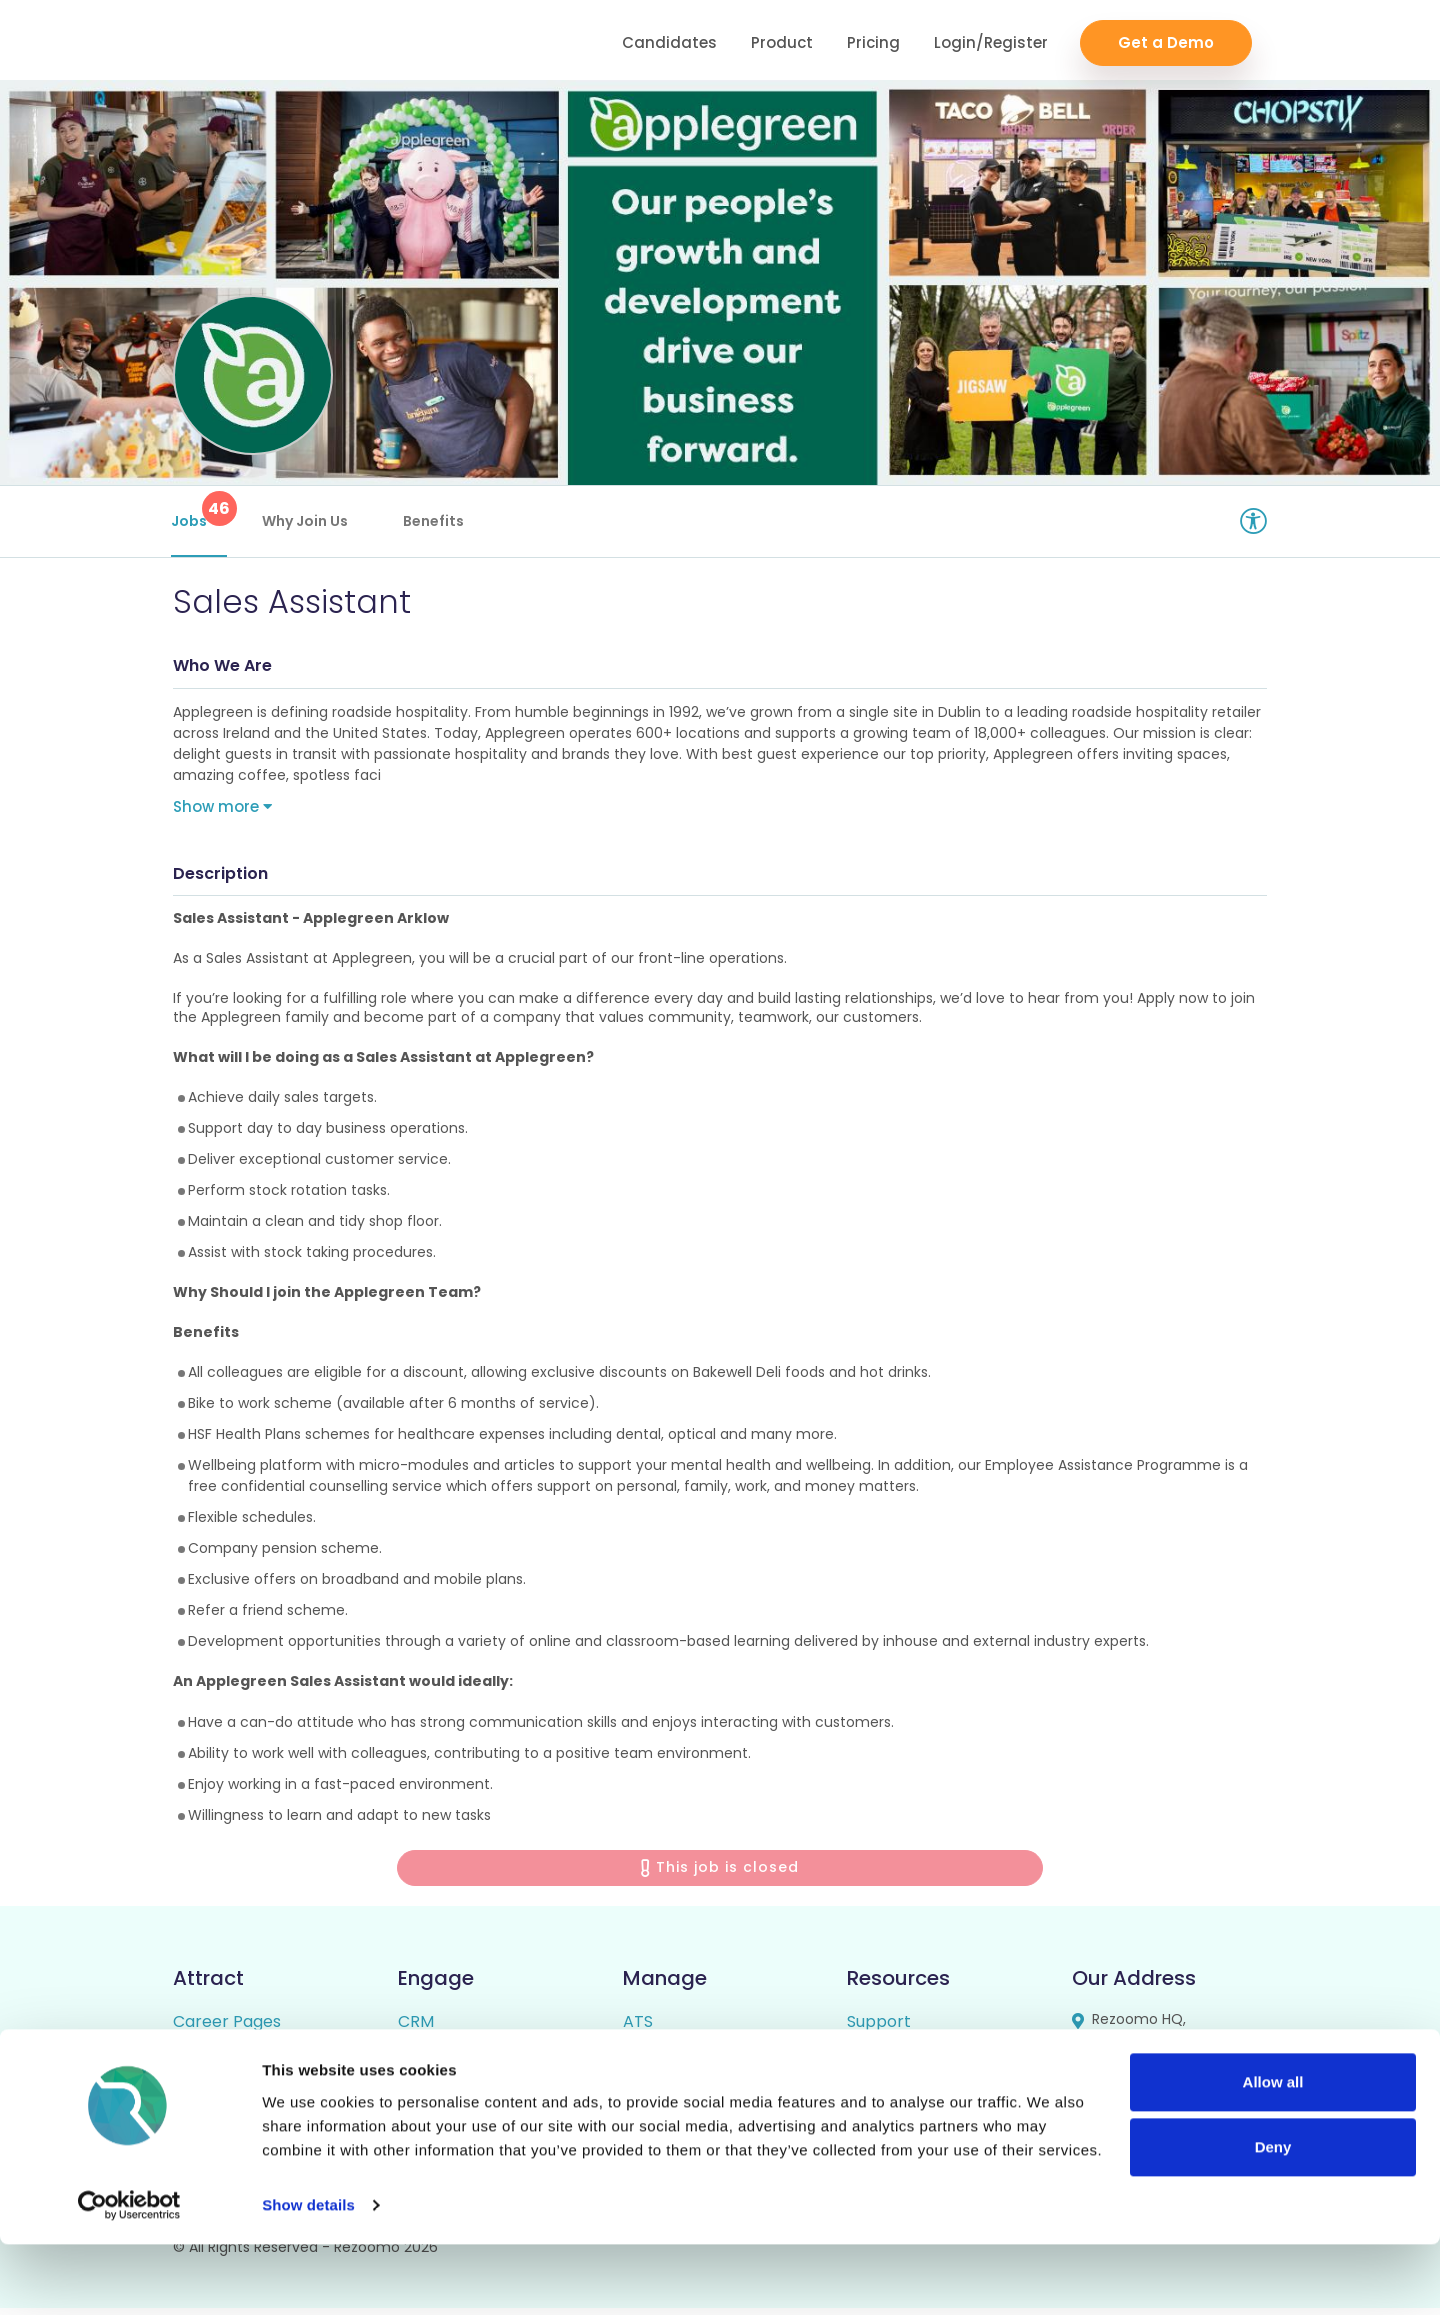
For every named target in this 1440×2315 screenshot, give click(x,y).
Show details (308, 2275)
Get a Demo (1166, 40)
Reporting (662, 2062)
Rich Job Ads (223, 2062)
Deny (1273, 2217)
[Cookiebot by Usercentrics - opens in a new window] (129, 2276)
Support (879, 2028)
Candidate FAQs (910, 2096)
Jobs (201, 511)
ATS (638, 2028)
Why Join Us (307, 521)
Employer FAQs (907, 2062)
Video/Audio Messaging (489, 2062)
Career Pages (227, 2028)
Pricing (873, 40)
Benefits (435, 521)
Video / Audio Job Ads (258, 2096)
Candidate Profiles (695, 2096)
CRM (416, 2028)
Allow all (1273, 2152)
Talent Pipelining (462, 2096)
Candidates (669, 40)
